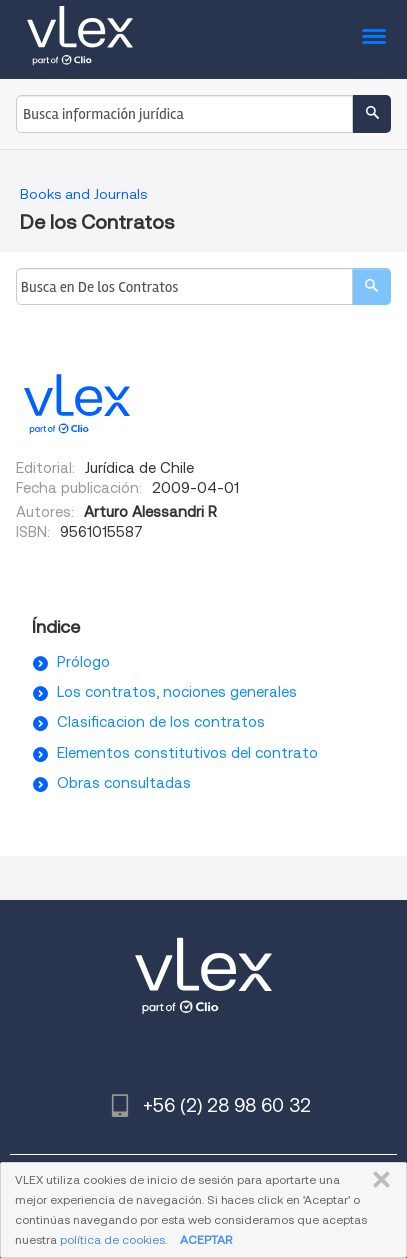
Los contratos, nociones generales (177, 692)
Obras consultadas (124, 783)
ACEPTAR (206, 1239)
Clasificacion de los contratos (161, 722)
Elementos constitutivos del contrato (187, 753)
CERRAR (377, 1180)
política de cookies (112, 1239)
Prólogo (83, 662)
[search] (371, 286)
